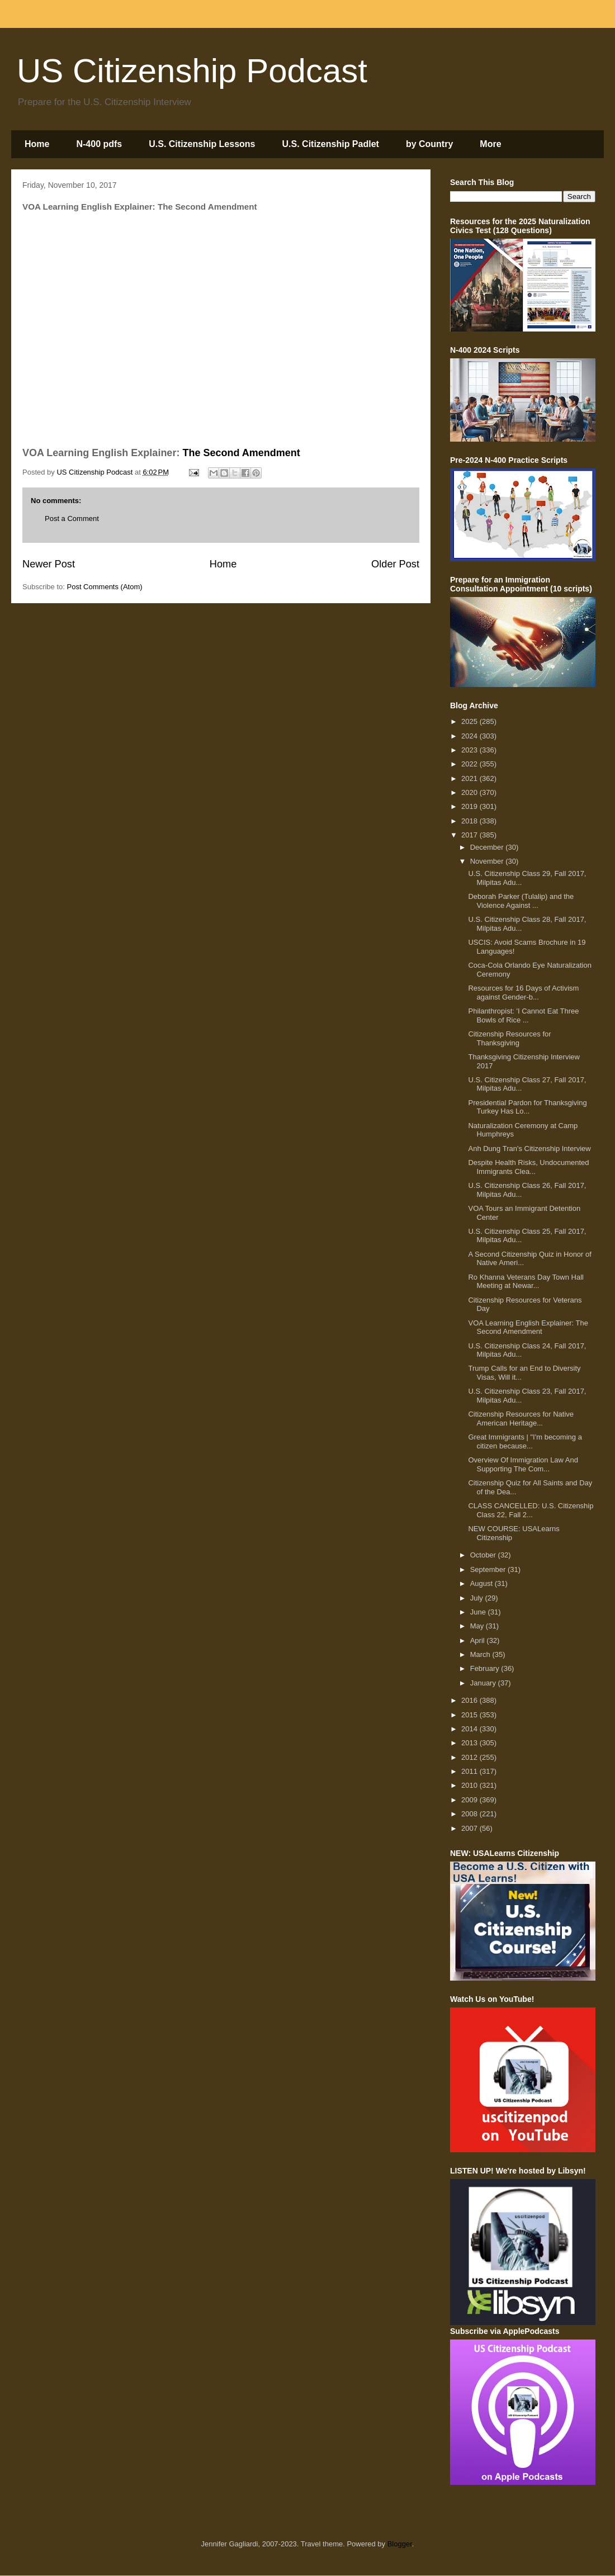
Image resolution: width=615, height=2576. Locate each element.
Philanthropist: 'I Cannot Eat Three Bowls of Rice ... (523, 1015)
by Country (429, 144)
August (482, 1583)
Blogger (399, 2544)
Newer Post (48, 564)
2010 (470, 1785)
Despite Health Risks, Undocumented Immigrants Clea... (528, 1167)
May (478, 1626)
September (489, 1569)
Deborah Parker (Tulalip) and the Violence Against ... (521, 901)
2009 (470, 1800)
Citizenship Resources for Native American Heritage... (521, 1418)
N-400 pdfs (99, 144)
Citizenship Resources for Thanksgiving (509, 1038)
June (479, 1612)
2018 (470, 821)
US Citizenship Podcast (192, 70)
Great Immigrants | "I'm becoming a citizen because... (524, 1441)
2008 (470, 1814)
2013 (470, 1743)
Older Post (395, 564)
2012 (470, 1757)
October (484, 1555)
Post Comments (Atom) (105, 587)
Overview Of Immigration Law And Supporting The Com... (523, 1464)
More (490, 144)
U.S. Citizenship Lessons (202, 144)
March (481, 1654)
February (486, 1668)
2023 (470, 750)
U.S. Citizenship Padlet (330, 144)
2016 (470, 1700)
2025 (470, 721)
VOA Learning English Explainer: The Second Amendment (528, 1327)
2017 (470, 835)
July (477, 1598)
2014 (470, 1729)
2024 (470, 736)
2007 (470, 1828)
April (478, 1640)
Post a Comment (72, 518)
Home (37, 144)
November (488, 861)
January (484, 1683)
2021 (470, 778)
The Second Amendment (241, 452)
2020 (470, 792)
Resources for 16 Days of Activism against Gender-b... (523, 992)
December (488, 847)
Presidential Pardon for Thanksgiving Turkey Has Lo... (527, 1107)
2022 (470, 764)
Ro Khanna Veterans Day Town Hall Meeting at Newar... (525, 1281)
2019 (470, 806)
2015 (470, 1715)
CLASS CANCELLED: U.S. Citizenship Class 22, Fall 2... (530, 1510)
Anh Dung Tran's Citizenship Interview (529, 1148)
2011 (470, 1771)
